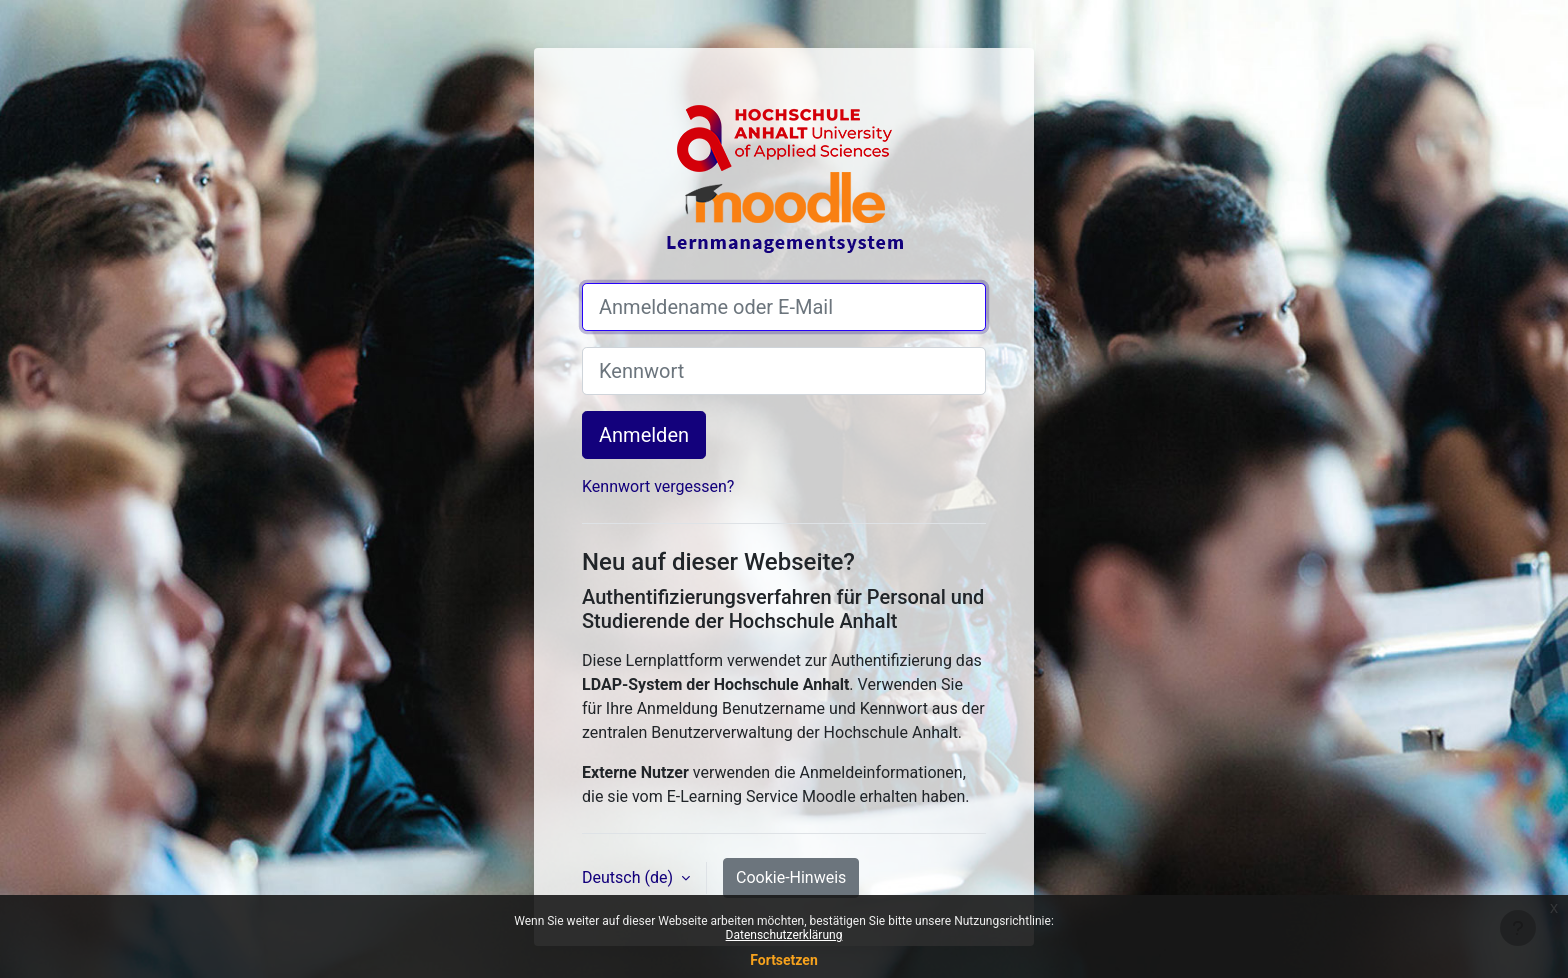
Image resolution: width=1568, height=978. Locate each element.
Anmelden (644, 435)
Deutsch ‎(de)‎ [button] (629, 877)
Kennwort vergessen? (658, 486)
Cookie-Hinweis (791, 877)
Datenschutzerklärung (784, 935)
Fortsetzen (784, 960)
